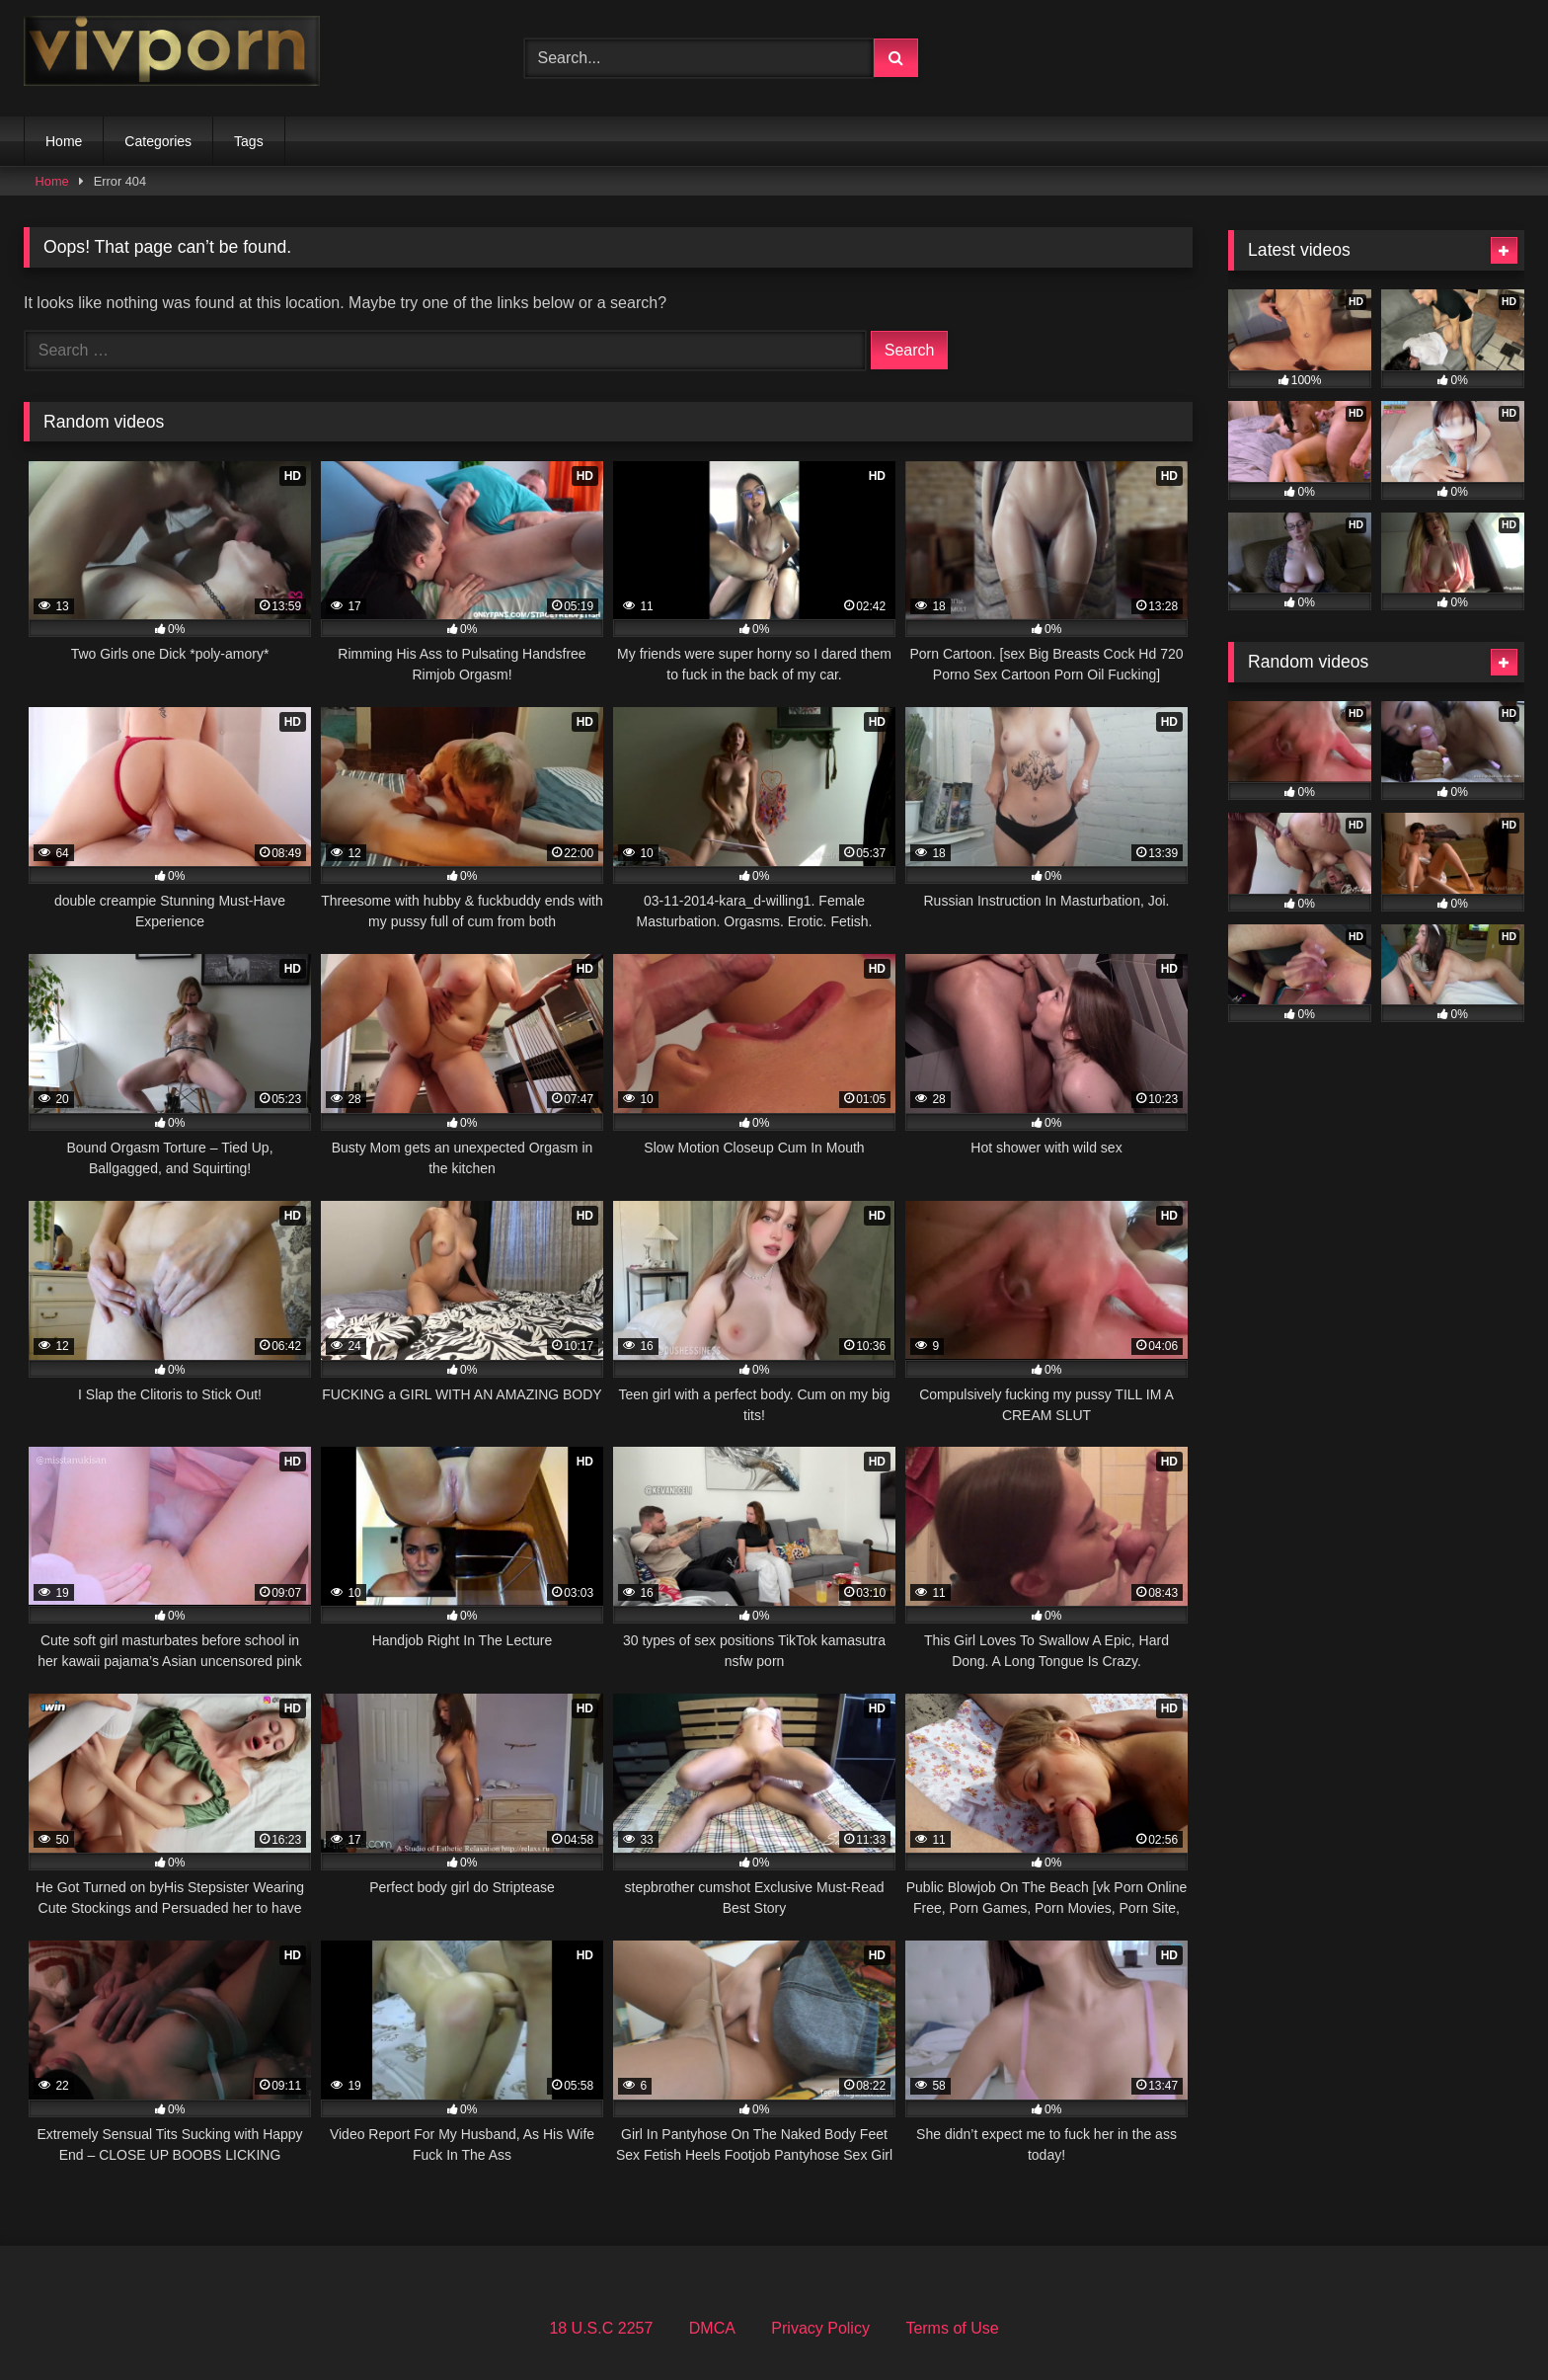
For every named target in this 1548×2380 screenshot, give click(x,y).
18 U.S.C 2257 (601, 2328)
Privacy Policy (820, 2328)
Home (63, 141)
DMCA (712, 2328)
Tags (249, 141)
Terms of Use (951, 2328)
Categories (158, 141)
